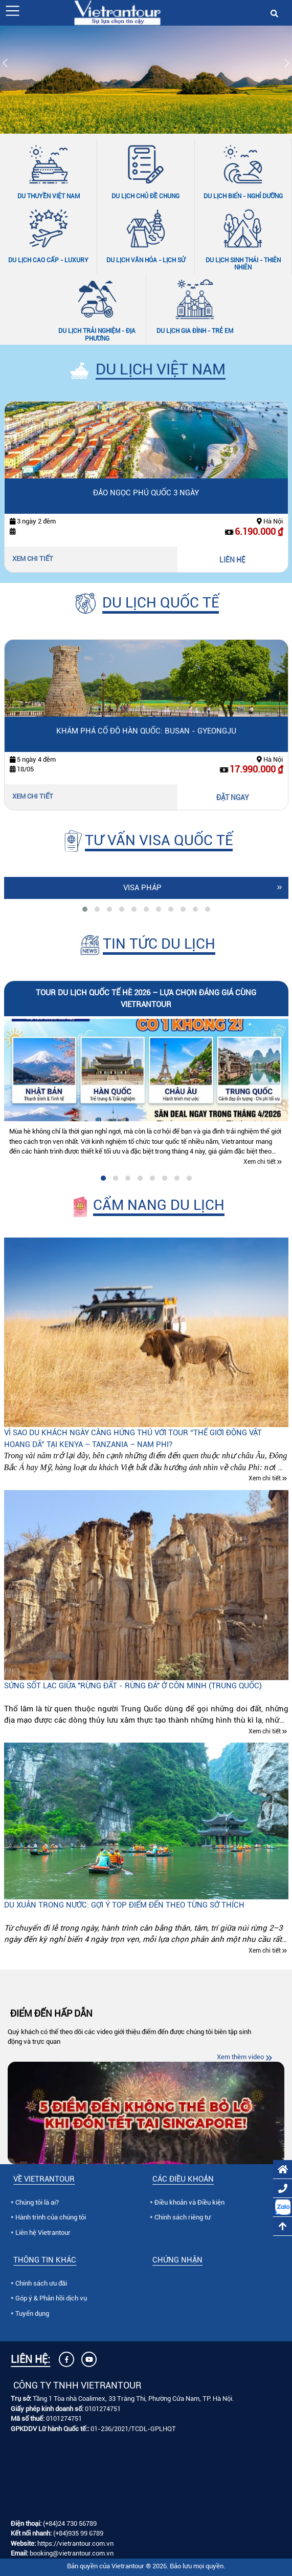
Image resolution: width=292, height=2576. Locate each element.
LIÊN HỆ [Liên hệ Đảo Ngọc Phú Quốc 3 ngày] (232, 560)
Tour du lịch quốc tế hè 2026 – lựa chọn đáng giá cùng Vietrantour (146, 998)
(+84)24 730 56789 (70, 2523)
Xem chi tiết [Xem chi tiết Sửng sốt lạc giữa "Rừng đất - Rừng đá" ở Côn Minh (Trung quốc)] (265, 1731)
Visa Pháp (142, 887)
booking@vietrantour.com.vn (72, 2553)
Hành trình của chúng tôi (50, 2217)
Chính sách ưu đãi (41, 2283)
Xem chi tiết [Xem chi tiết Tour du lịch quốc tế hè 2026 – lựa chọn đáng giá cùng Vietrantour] (259, 1161)
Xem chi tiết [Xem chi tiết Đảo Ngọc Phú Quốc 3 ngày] (32, 558)
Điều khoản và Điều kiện (189, 2202)
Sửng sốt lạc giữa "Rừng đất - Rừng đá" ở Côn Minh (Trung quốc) (133, 1685)
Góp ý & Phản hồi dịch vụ (51, 2298)
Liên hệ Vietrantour (43, 2232)
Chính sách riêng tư (182, 2217)
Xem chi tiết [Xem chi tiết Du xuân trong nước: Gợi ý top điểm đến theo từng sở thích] (265, 1950)
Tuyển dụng (32, 2313)
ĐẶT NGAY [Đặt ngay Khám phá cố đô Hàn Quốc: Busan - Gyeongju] (232, 797)
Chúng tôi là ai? (37, 2202)
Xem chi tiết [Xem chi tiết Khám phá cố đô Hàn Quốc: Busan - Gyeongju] (32, 796)
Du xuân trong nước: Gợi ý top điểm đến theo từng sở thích (124, 1905)
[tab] (85, 909)
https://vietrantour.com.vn (75, 2543)
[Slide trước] (5, 64)
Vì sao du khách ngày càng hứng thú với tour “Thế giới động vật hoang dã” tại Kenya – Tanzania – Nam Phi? (133, 1438)
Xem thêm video (240, 2057)
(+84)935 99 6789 (78, 2533)
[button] (13, 11)
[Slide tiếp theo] (287, 64)
